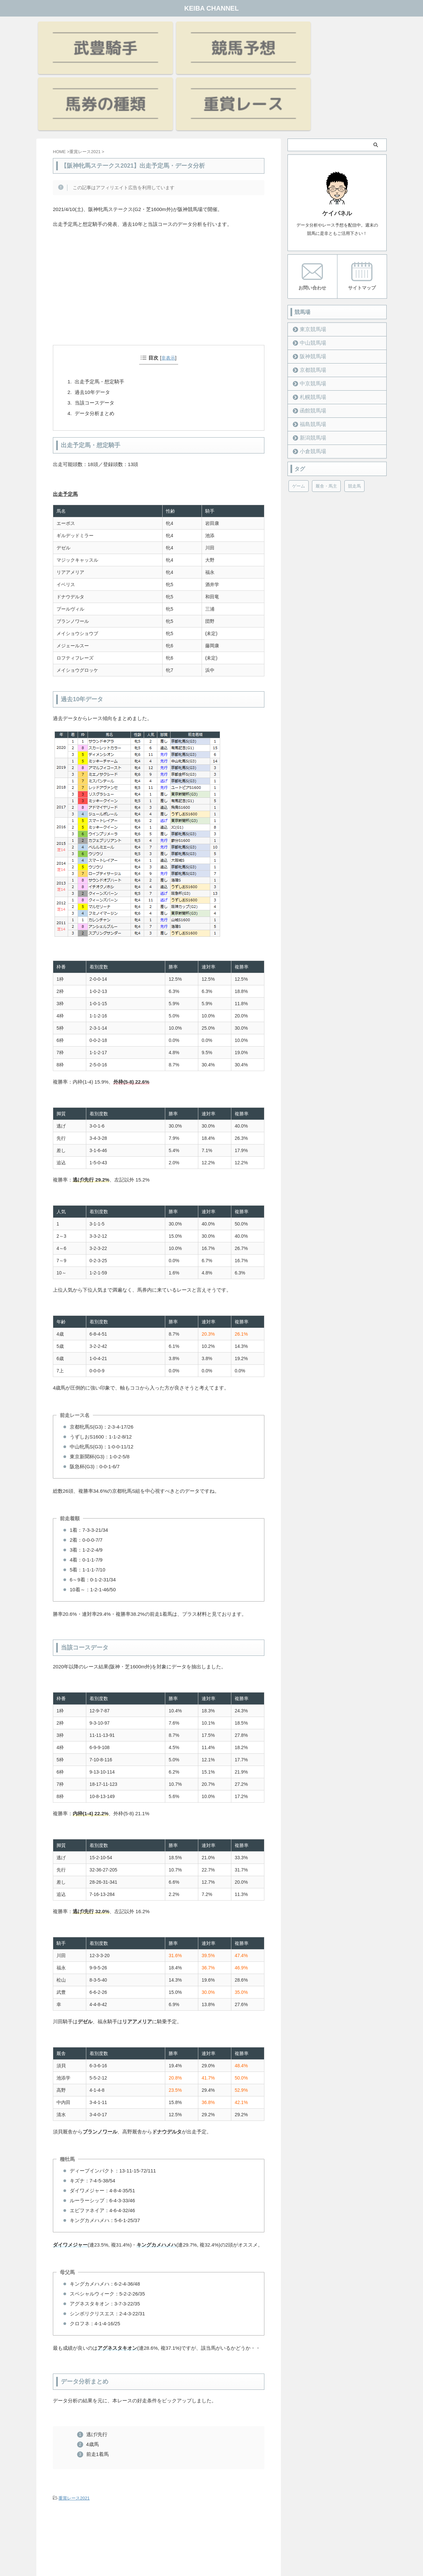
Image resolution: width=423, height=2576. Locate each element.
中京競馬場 (309, 306)
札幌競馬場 (309, 320)
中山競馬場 (309, 266)
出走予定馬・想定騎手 (99, 306)
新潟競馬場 (309, 361)
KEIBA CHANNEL (211, 8)
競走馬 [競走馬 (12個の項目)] (354, 409)
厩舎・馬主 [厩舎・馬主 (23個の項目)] (326, 409)
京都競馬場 (309, 293)
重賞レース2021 (74, 2422)
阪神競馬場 (309, 279)
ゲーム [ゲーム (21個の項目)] (298, 409)
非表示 (168, 282)
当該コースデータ (94, 327)
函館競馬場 (309, 333)
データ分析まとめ (94, 337)
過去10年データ (92, 316)
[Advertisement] (158, 220)
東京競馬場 (309, 252)
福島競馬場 (309, 347)
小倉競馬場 (309, 374)
